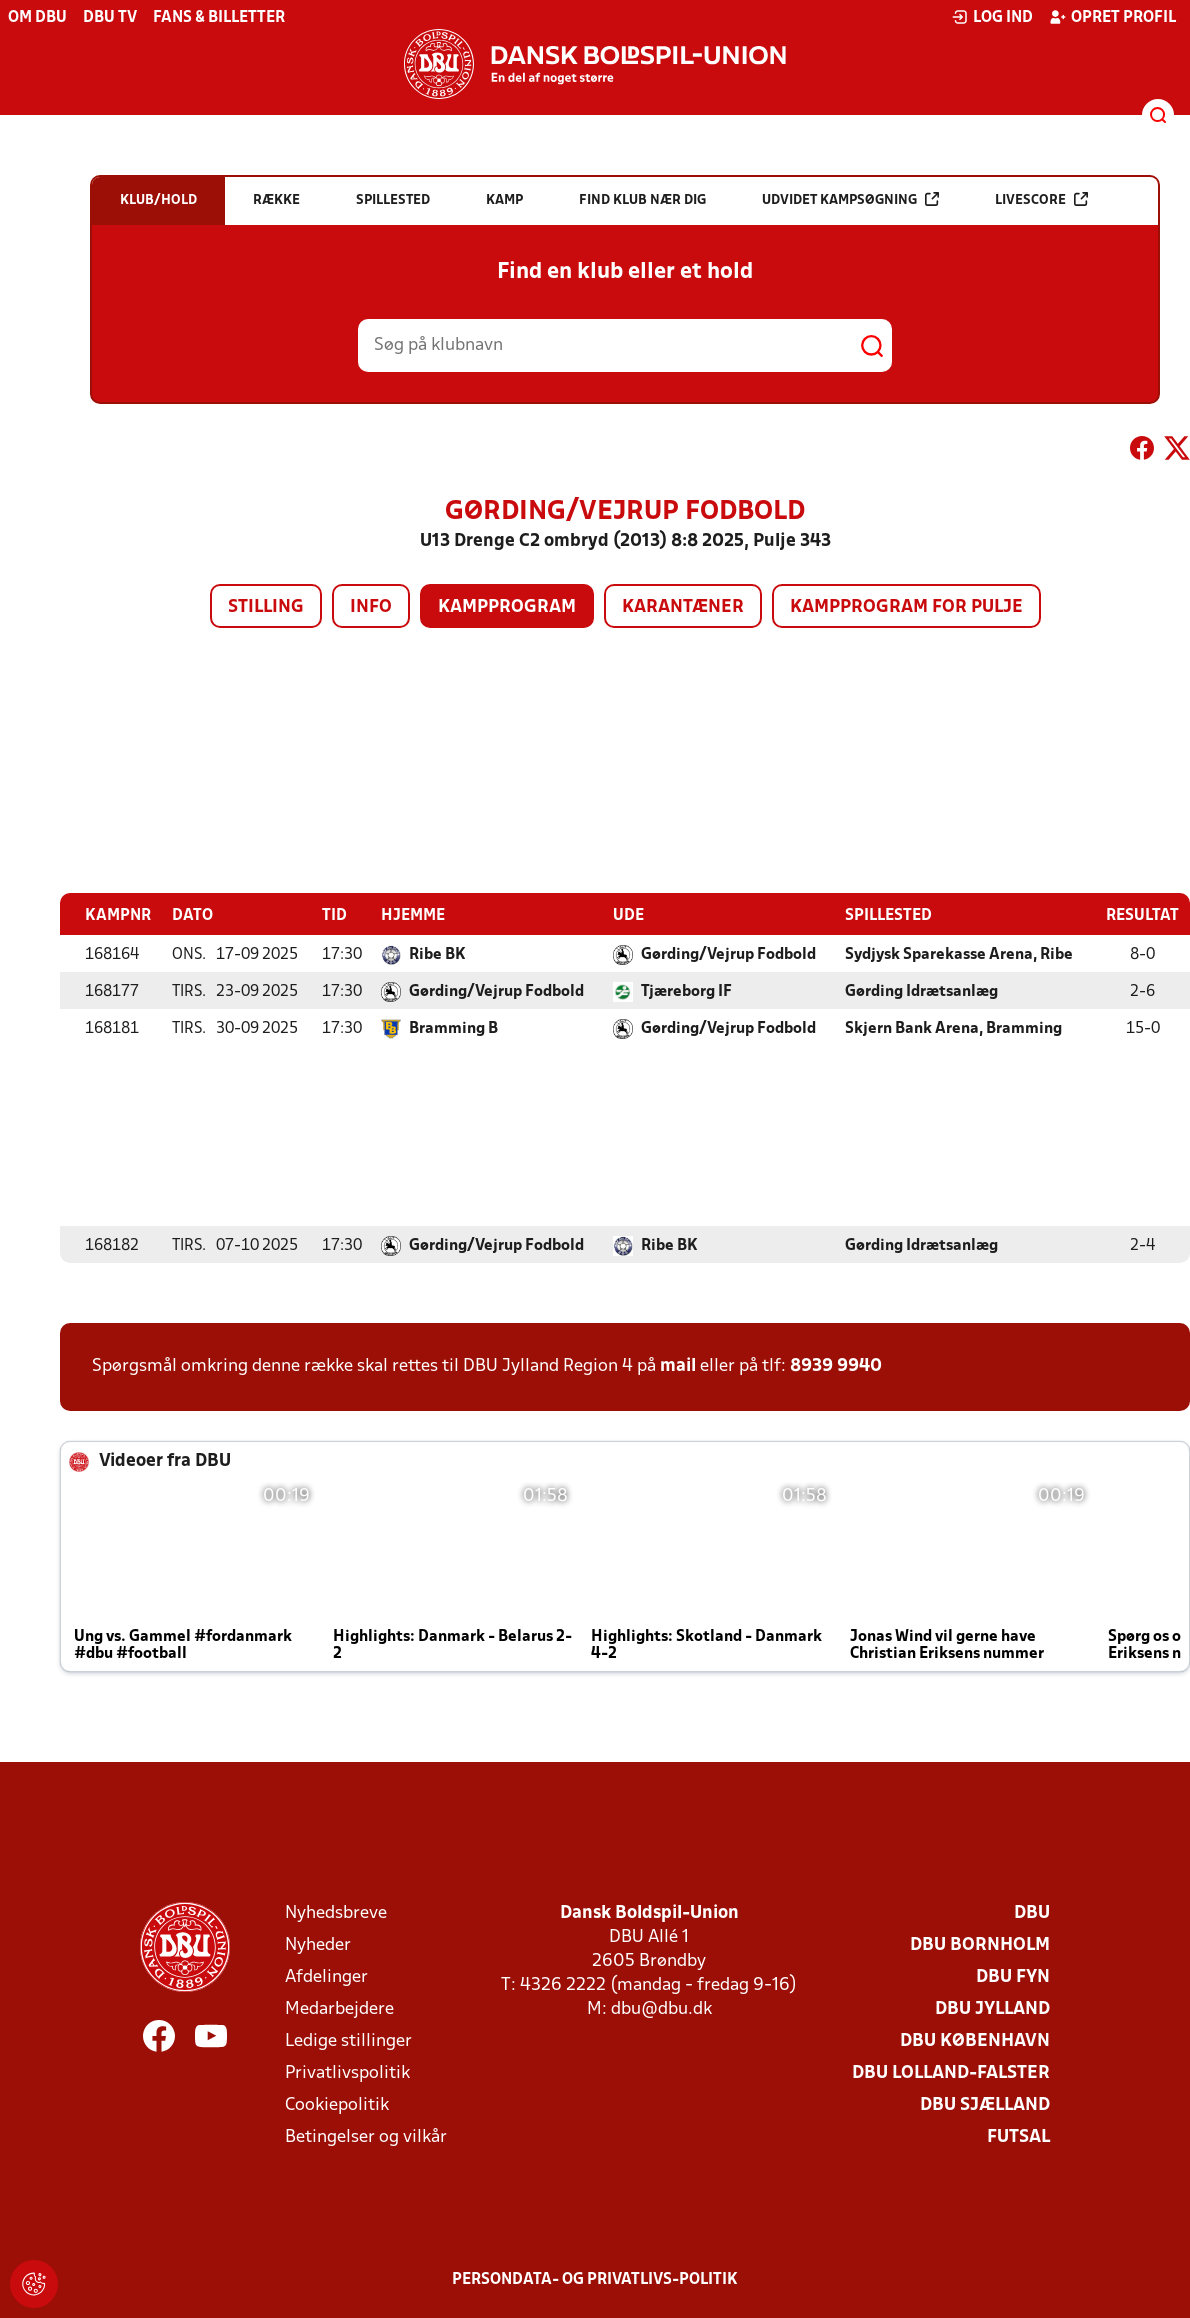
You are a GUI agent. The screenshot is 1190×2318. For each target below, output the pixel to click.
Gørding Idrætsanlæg (921, 991)
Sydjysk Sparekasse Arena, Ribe (959, 954)
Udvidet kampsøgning (850, 199)
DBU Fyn (1013, 1976)
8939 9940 (836, 1365)
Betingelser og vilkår (366, 2136)
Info (371, 607)
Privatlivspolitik (347, 2072)
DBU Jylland (992, 2008)
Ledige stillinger (348, 2040)
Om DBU (37, 18)
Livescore (1041, 199)
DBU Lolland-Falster (951, 2072)
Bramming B (453, 1028)
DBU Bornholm (980, 1944)
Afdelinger (326, 1976)
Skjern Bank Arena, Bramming (953, 1028)
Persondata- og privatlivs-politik (595, 2279)
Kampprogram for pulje (906, 607)
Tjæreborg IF (686, 991)
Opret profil (1112, 17)
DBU (1032, 1912)
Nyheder (318, 1944)
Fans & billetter (219, 18)
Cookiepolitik (337, 2104)
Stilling (266, 607)
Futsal (1018, 2136)
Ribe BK (437, 954)
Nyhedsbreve (336, 1912)
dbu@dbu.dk (661, 2008)
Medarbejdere (339, 2008)
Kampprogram (507, 607)
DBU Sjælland (985, 2104)
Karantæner (683, 607)
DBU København (975, 2040)
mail (678, 1365)
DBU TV (110, 18)
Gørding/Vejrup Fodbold (728, 954)
